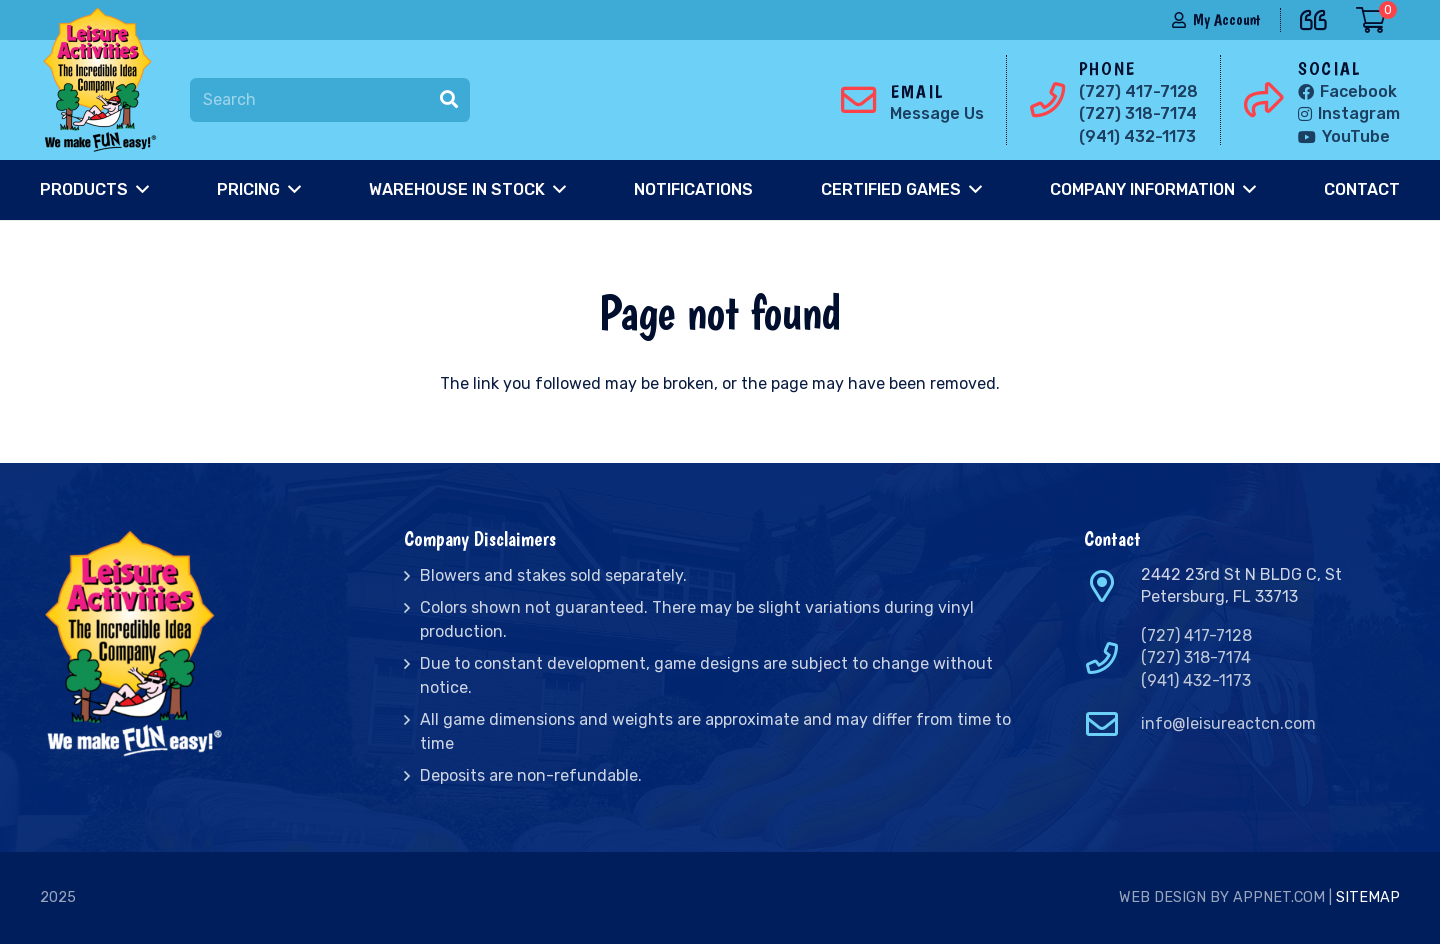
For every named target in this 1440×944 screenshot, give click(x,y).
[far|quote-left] (1318, 16)
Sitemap (1368, 897)
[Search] (330, 100)
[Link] (104, 80)
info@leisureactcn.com (1228, 723)
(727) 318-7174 (1196, 657)
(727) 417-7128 (1196, 635)
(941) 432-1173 (1196, 680)
